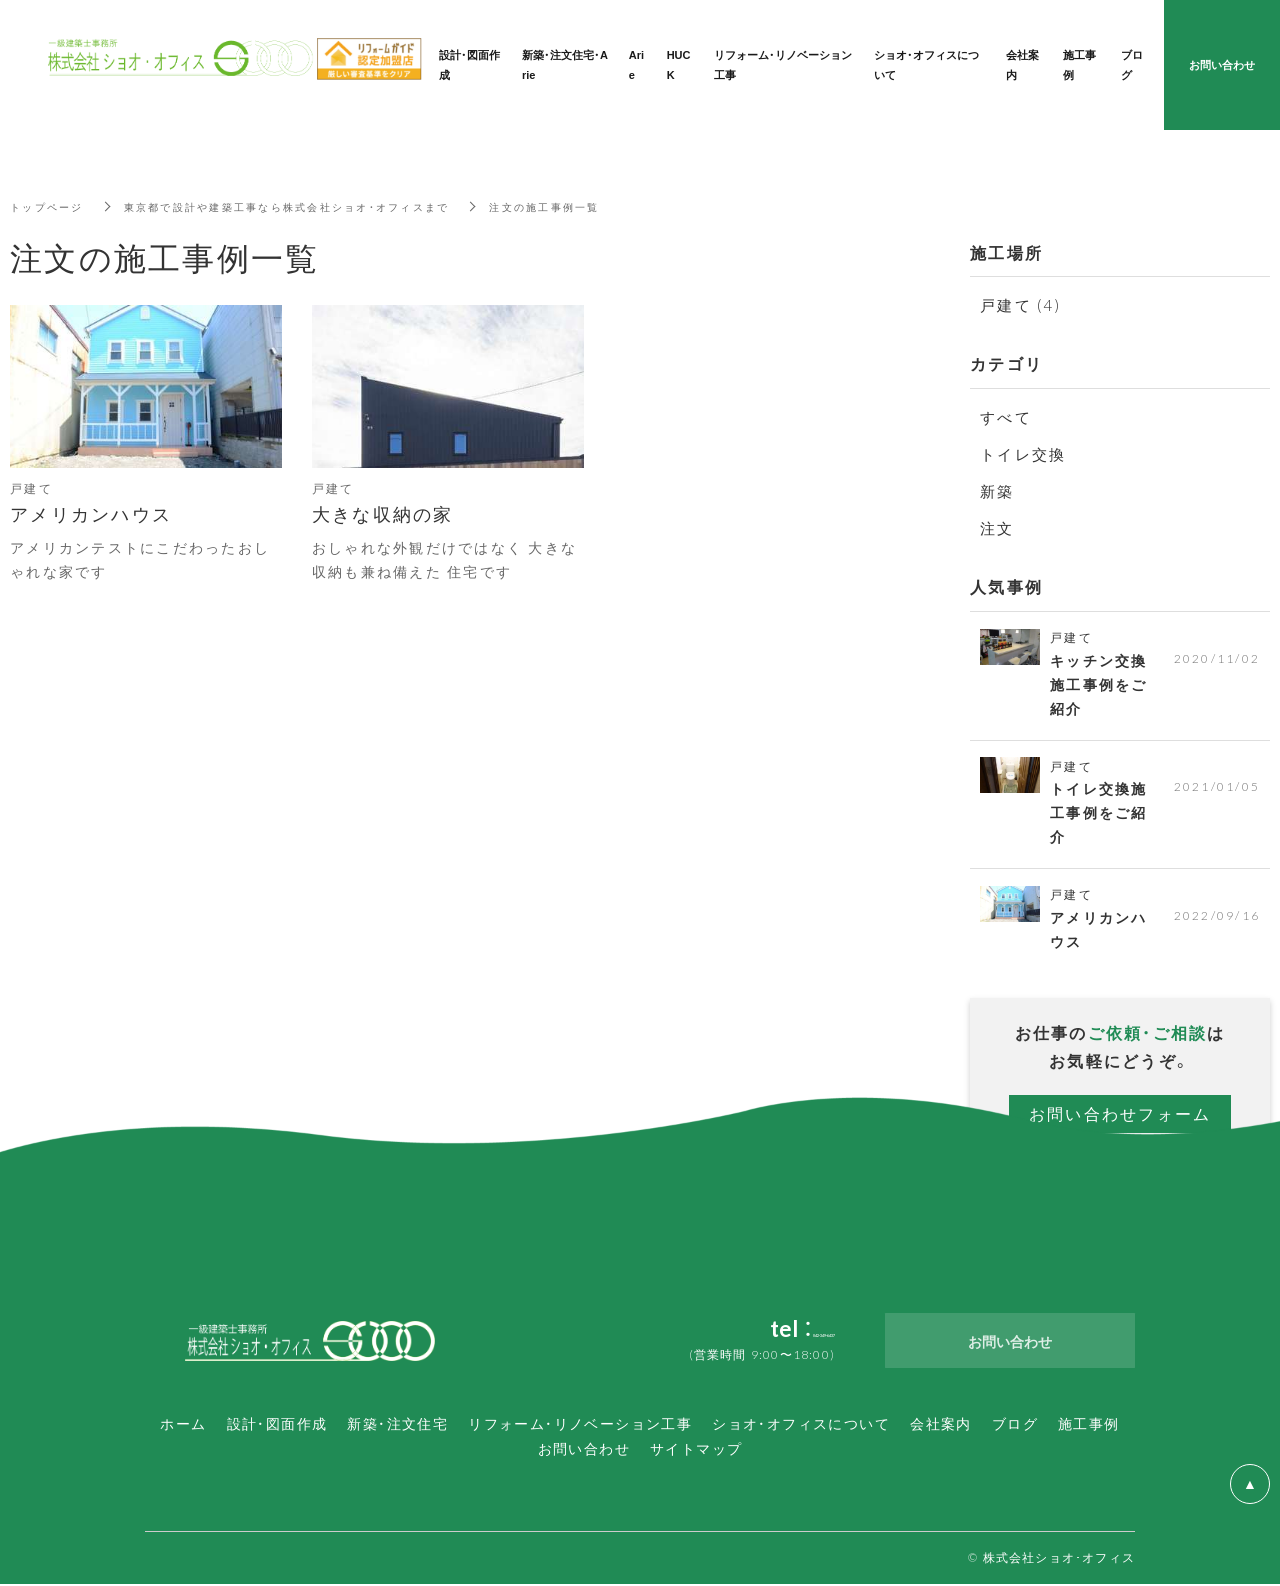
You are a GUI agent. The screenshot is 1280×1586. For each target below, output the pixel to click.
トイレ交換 (1023, 454)
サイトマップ (696, 1450)
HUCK (679, 64)
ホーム (183, 1425)
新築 (997, 491)
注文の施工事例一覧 (618, 206)
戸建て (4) (1020, 305)
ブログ (1015, 1425)
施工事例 (1089, 1425)
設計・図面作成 (277, 1425)
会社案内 (941, 1425)
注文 (997, 528)
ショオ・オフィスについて (801, 1425)
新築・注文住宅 (397, 1425)
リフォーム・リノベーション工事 (580, 1425)
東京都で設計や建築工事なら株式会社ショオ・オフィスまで (325, 206)
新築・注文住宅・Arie (565, 64)
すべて (1006, 417)
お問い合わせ (584, 1450)
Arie (636, 64)
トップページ (53, 206)
